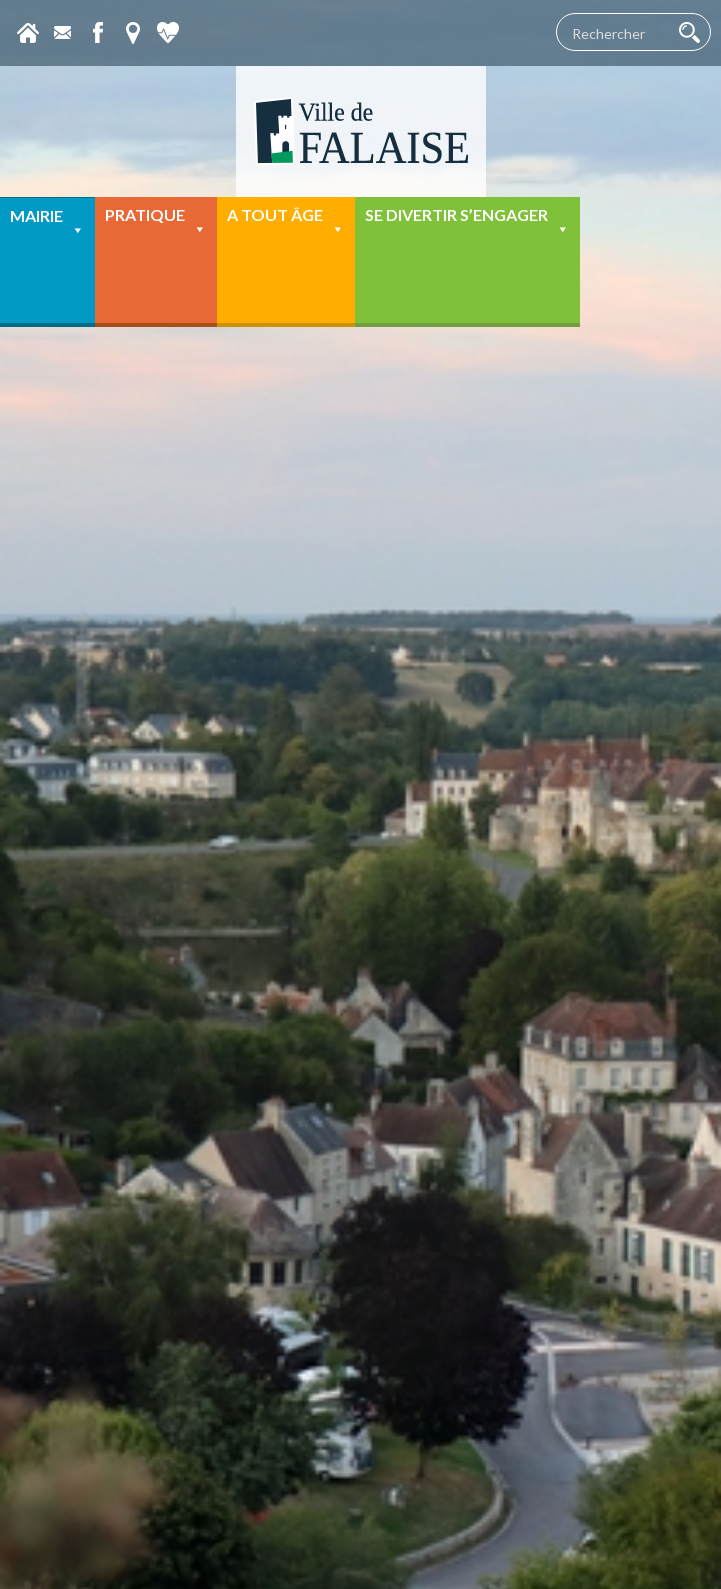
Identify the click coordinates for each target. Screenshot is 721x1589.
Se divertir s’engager (467, 221)
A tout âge (286, 221)
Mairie (47, 222)
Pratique (156, 221)
